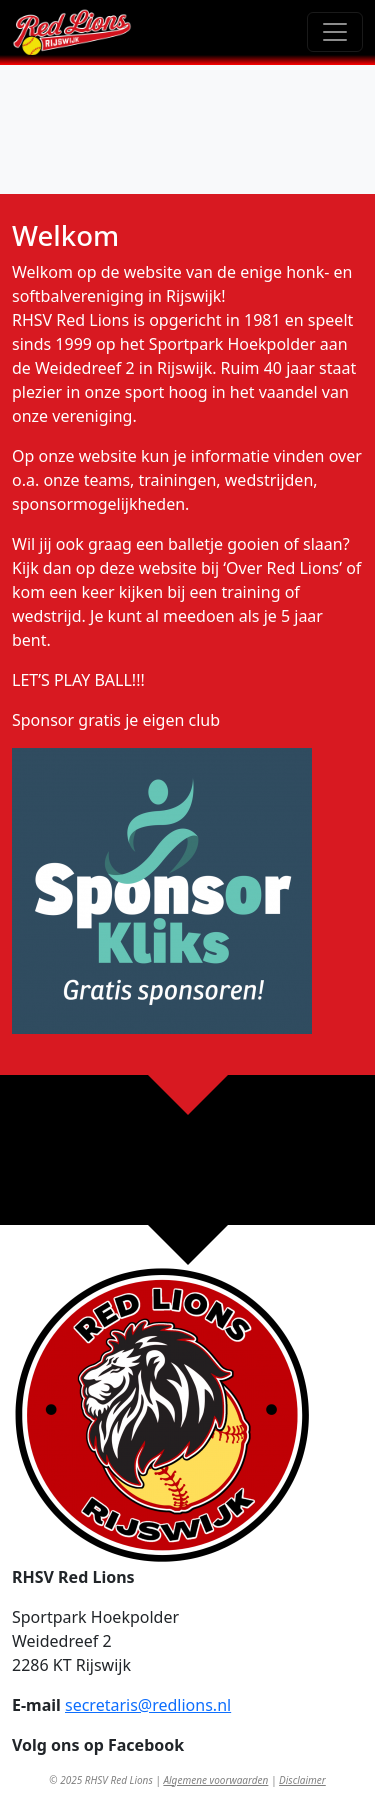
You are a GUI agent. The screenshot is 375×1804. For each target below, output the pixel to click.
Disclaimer (302, 1780)
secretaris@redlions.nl (148, 1705)
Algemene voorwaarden (215, 1780)
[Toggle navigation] (335, 32)
